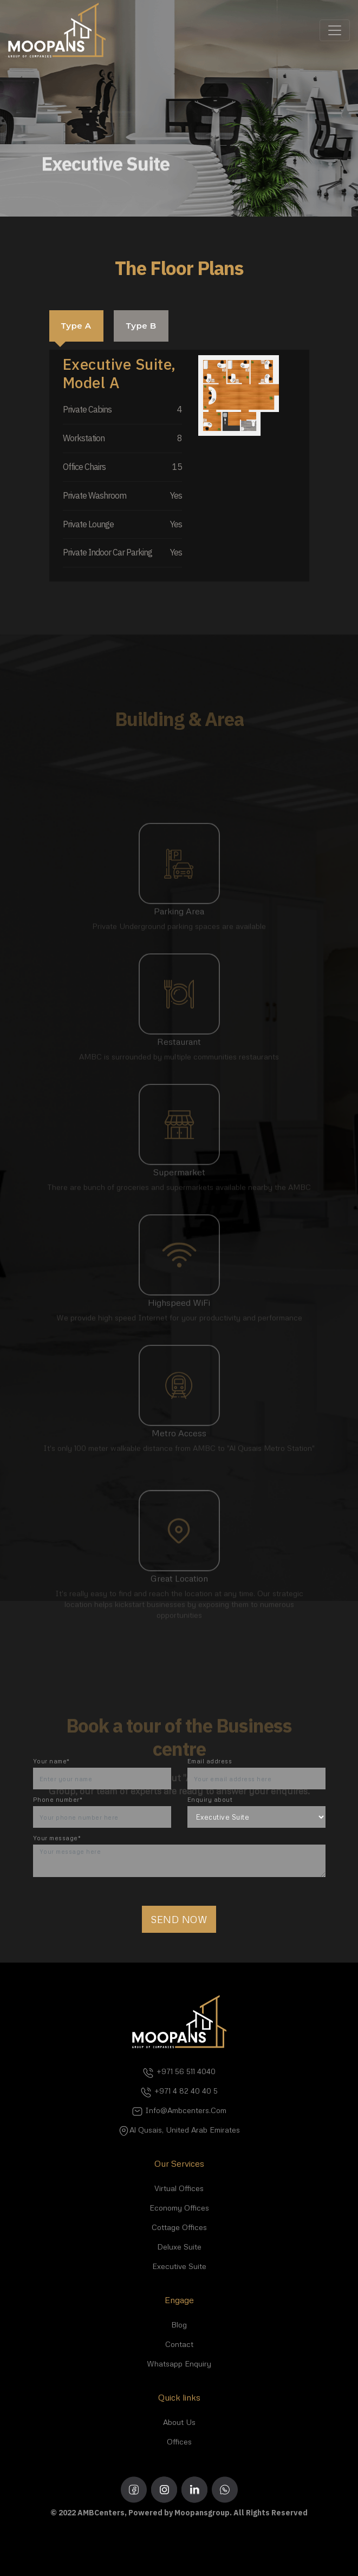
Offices (179, 2441)
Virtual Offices (179, 2188)
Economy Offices (179, 2207)
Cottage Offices (179, 2227)
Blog (179, 2324)
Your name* (51, 1760)
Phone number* (58, 1799)
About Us (179, 2422)
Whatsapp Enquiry (179, 2363)
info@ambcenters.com (179, 2110)
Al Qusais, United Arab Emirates (179, 2129)
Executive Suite (179, 2266)
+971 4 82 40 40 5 (179, 2090)
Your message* (57, 1837)
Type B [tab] (141, 326)
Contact (179, 2344)
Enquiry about (210, 1799)
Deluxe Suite (179, 2246)
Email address (209, 1760)
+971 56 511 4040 (179, 2071)
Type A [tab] (76, 326)
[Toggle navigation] (335, 30)
